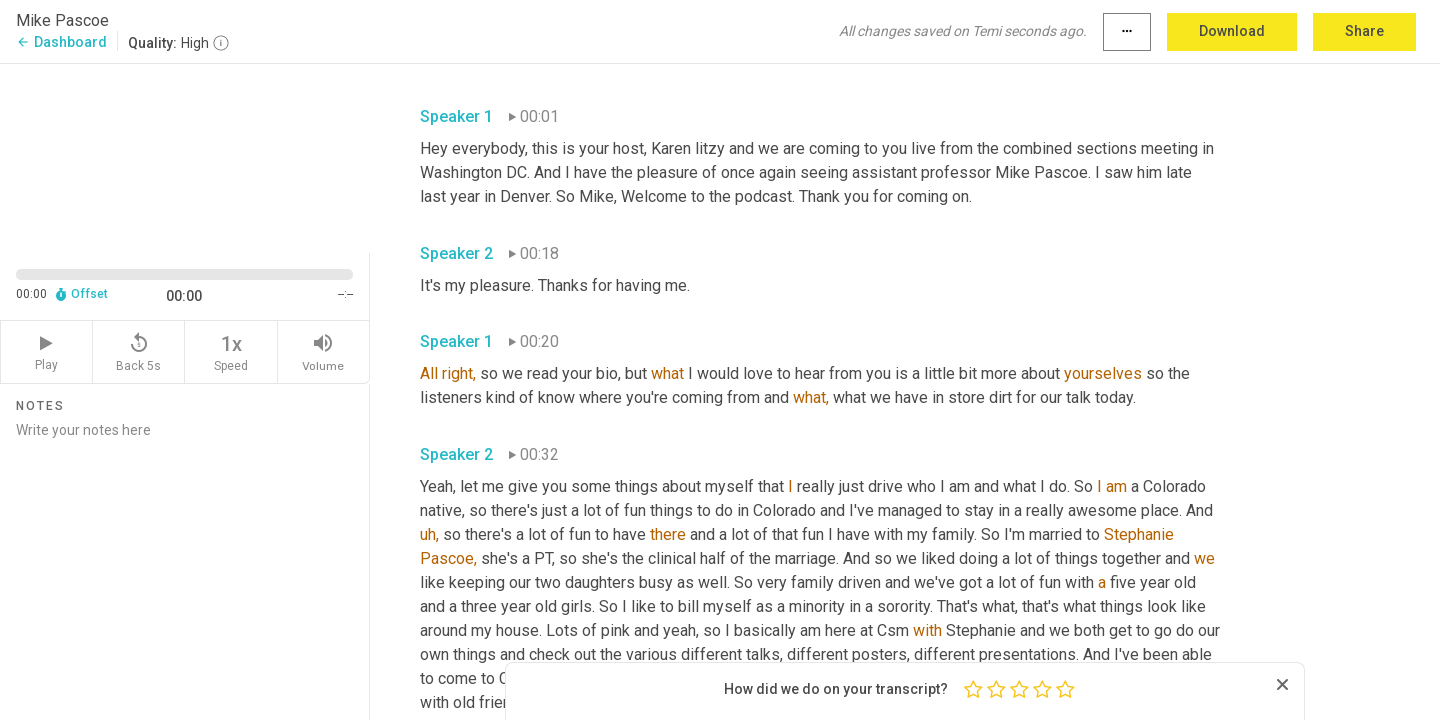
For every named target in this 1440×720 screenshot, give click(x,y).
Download (1232, 31)
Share (1364, 31)
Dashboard (61, 42)
